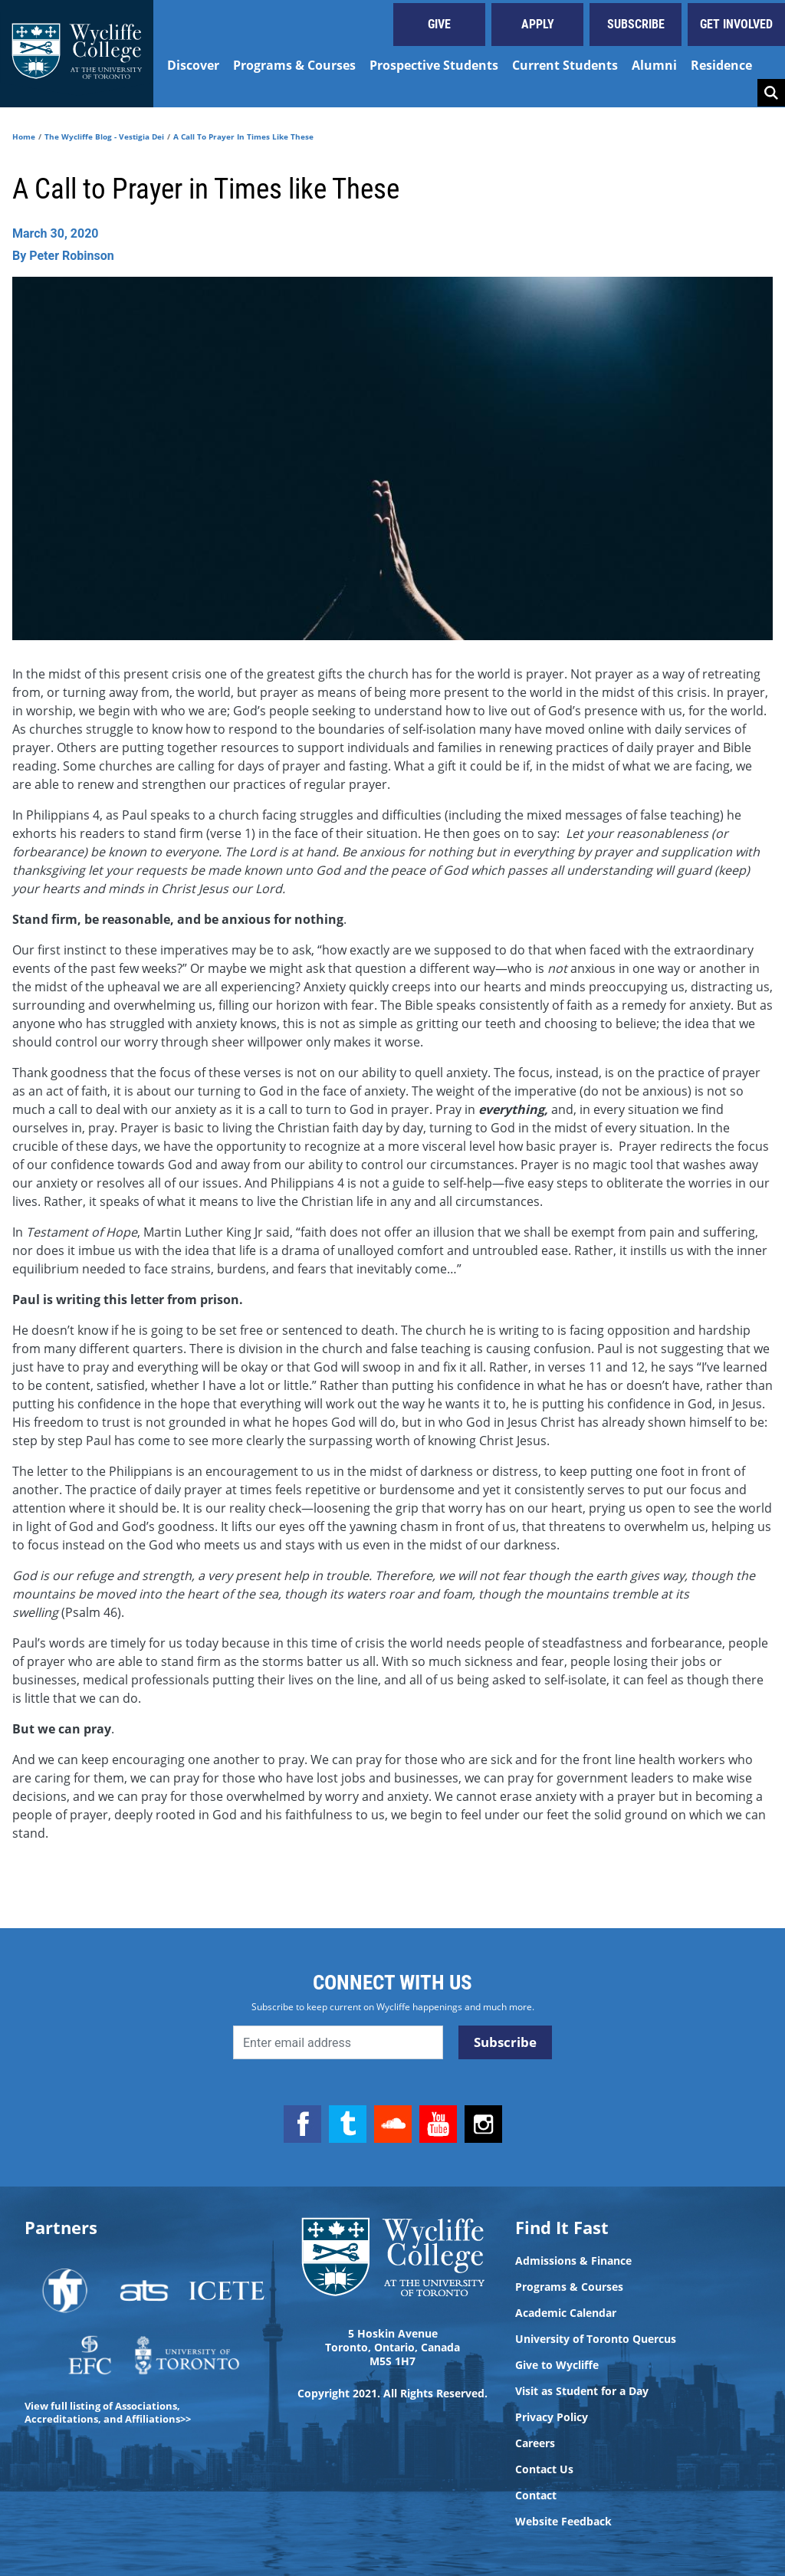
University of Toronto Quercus (595, 2339)
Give (439, 24)
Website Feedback (563, 2521)
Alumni (654, 65)
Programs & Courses (294, 65)
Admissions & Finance (573, 2261)
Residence (721, 65)
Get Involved (736, 24)
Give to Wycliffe (557, 2365)
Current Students (565, 65)
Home (23, 136)
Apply (537, 24)
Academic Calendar (565, 2313)
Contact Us (544, 2469)
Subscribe (636, 24)
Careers (535, 2443)
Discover (193, 65)
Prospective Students (434, 65)
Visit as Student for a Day (582, 2391)
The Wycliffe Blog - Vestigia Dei (104, 136)
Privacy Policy (551, 2417)
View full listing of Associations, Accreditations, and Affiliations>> (108, 2412)
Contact (536, 2495)
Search (771, 93)
